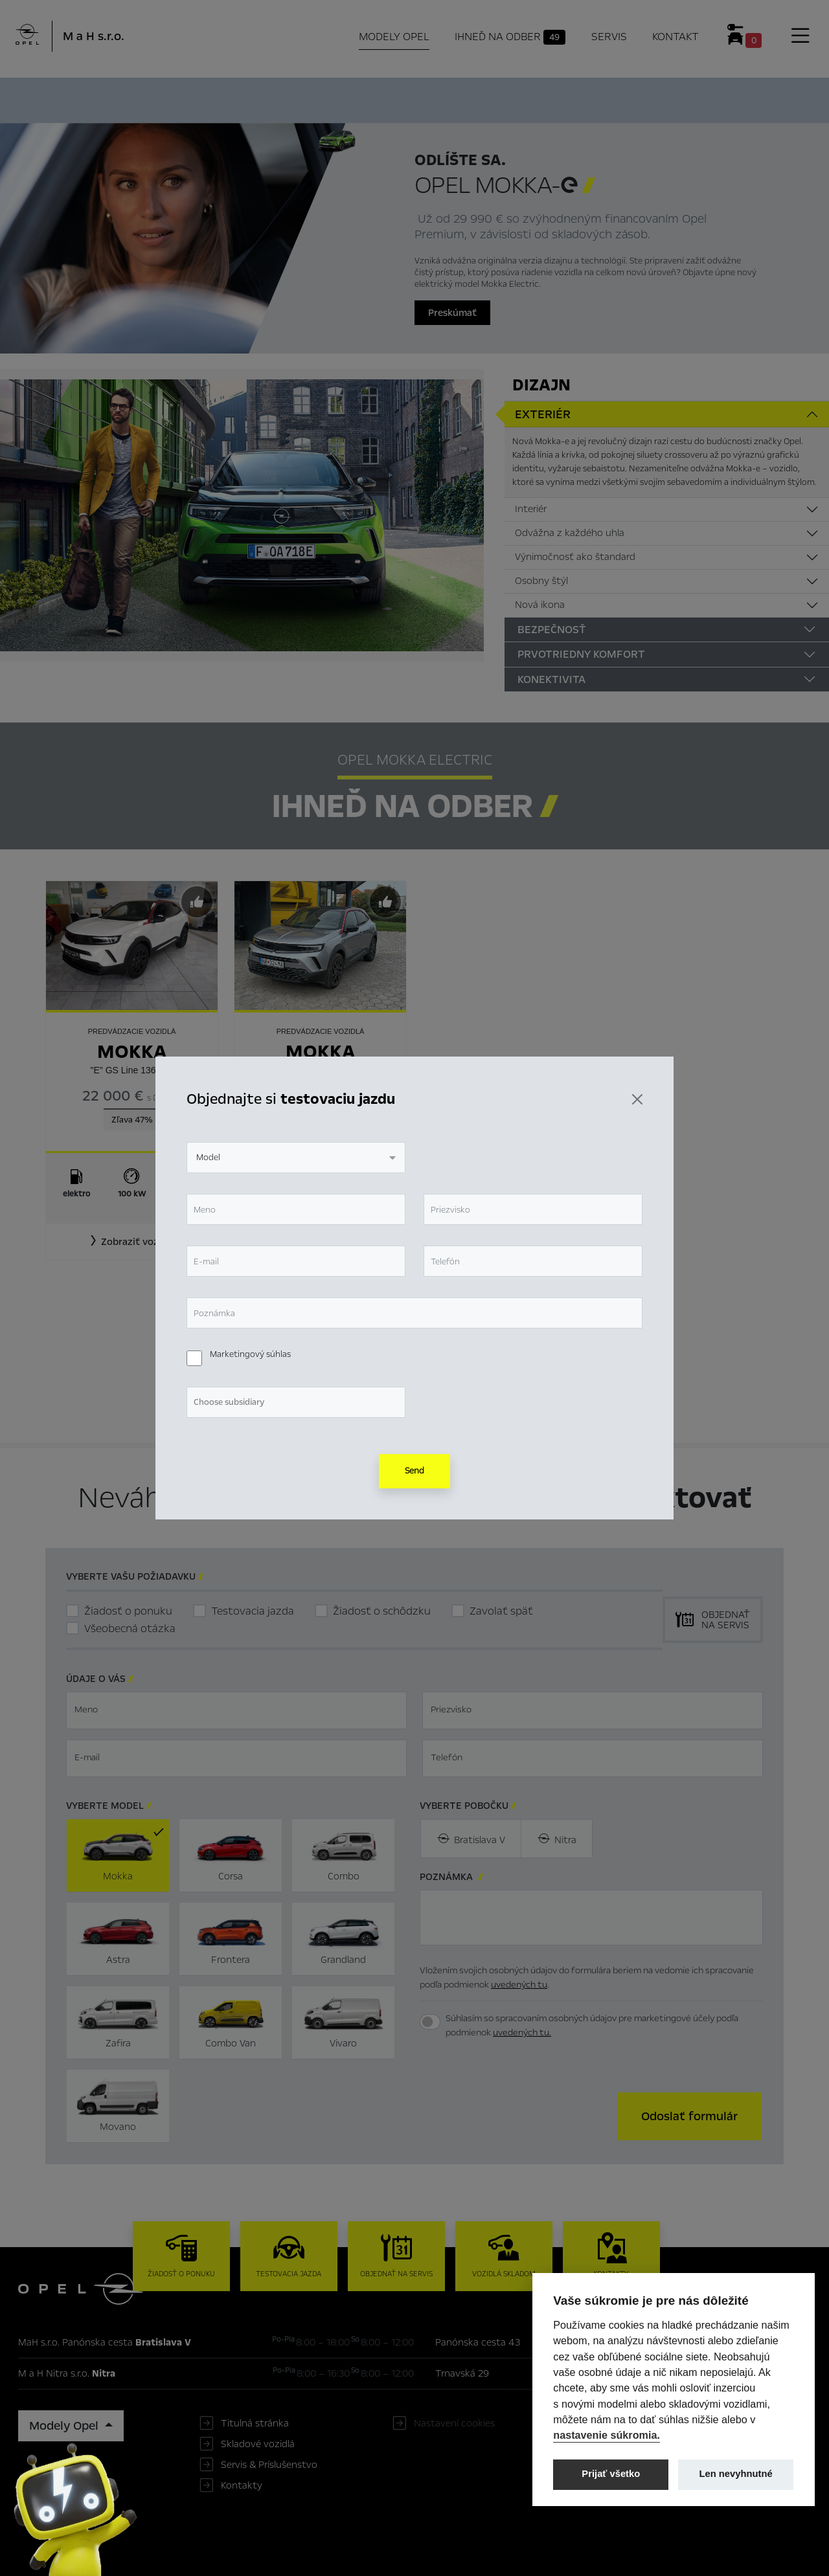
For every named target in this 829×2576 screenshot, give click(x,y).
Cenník (543, 98)
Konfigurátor (470, 98)
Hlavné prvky (263, 98)
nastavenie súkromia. (606, 2435)
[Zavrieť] (637, 1099)
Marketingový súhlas (250, 1354)
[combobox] (296, 1157)
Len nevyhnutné (736, 2474)
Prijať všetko (611, 2474)
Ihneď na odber (366, 99)
